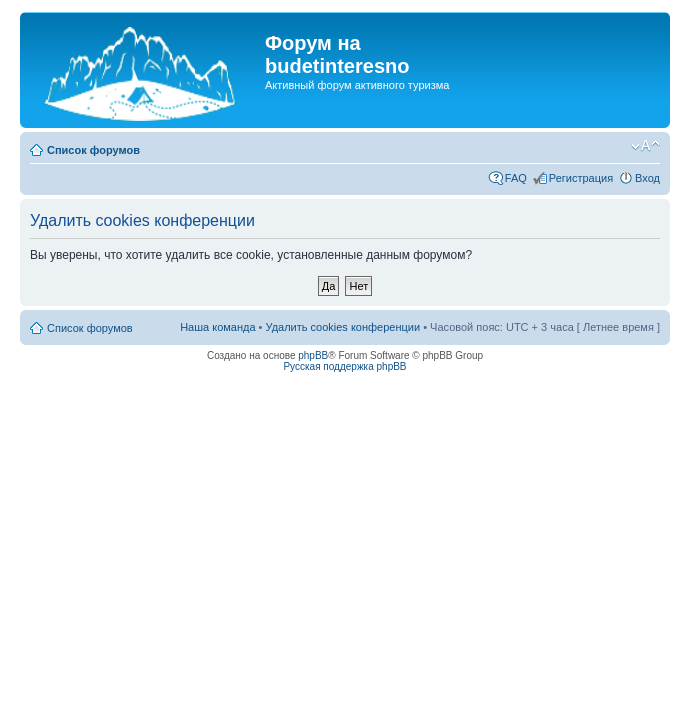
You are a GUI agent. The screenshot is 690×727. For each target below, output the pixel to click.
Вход (647, 178)
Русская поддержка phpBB (344, 366)
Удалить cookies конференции (343, 327)
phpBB (313, 355)
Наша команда (217, 327)
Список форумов (93, 150)
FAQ (516, 178)
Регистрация (581, 178)
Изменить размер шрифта (645, 146)
